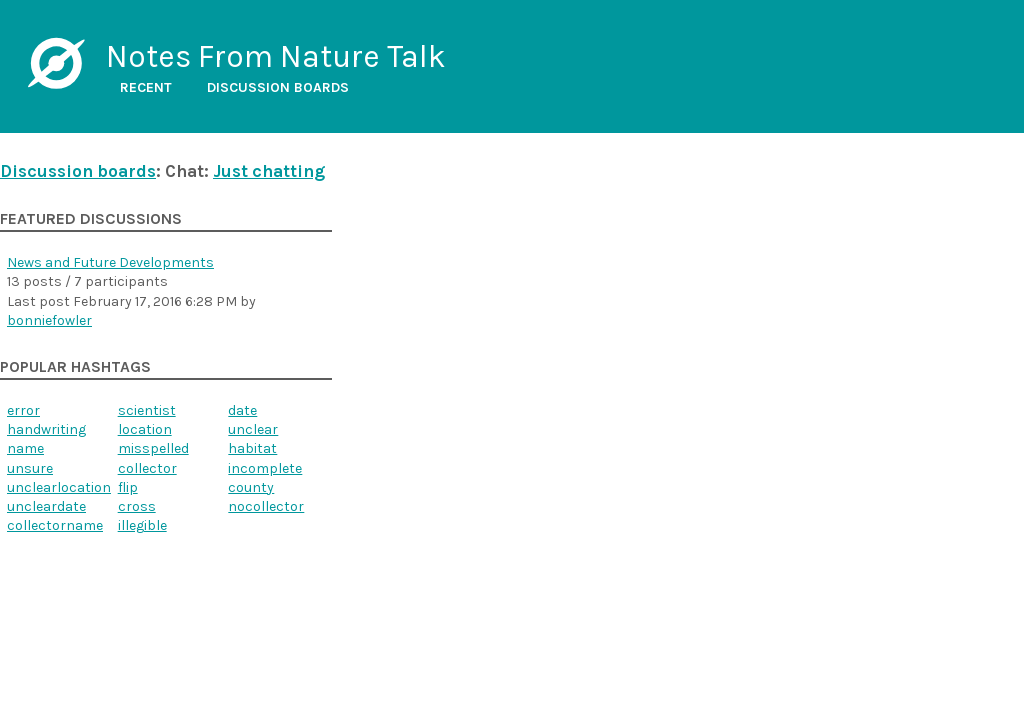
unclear (253, 429)
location (145, 429)
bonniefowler (49, 320)
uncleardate (46, 506)
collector (147, 468)
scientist (147, 410)
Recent (146, 87)
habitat (252, 448)
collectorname (55, 525)
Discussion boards (278, 87)
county (251, 487)
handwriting (46, 429)
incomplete (265, 468)
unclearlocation (59, 487)
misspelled (153, 448)
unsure (30, 468)
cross (137, 506)
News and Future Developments (110, 262)
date (242, 410)
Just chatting (269, 171)
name (25, 448)
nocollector (266, 506)
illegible (142, 525)
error (23, 410)
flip (128, 487)
